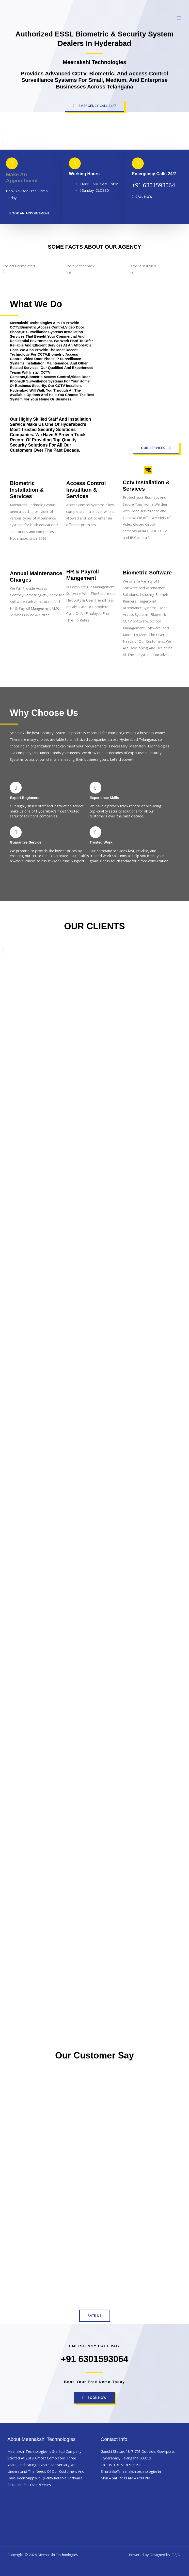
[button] (94, 133)
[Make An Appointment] (12, 163)
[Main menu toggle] (179, 18)
